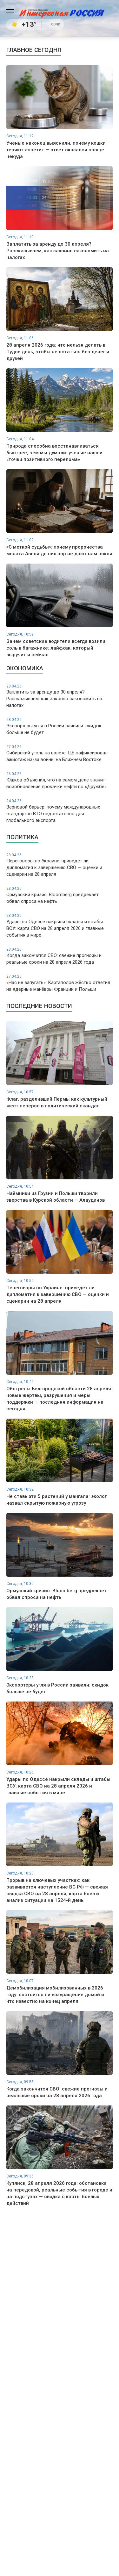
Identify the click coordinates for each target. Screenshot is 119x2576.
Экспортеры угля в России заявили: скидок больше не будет (59, 726)
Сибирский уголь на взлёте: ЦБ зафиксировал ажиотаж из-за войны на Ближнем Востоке (59, 753)
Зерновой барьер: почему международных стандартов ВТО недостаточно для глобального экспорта (59, 810)
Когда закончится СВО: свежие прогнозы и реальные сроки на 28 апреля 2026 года (59, 956)
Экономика (24, 668)
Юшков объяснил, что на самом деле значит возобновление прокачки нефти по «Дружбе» (59, 780)
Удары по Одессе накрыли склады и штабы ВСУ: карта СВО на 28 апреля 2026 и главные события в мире (59, 925)
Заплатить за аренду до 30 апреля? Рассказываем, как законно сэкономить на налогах (59, 696)
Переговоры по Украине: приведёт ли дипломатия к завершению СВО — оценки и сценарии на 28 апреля (59, 865)
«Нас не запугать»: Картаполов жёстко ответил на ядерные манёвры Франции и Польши (59, 983)
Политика (22, 837)
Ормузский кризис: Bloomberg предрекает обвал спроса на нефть (59, 895)
